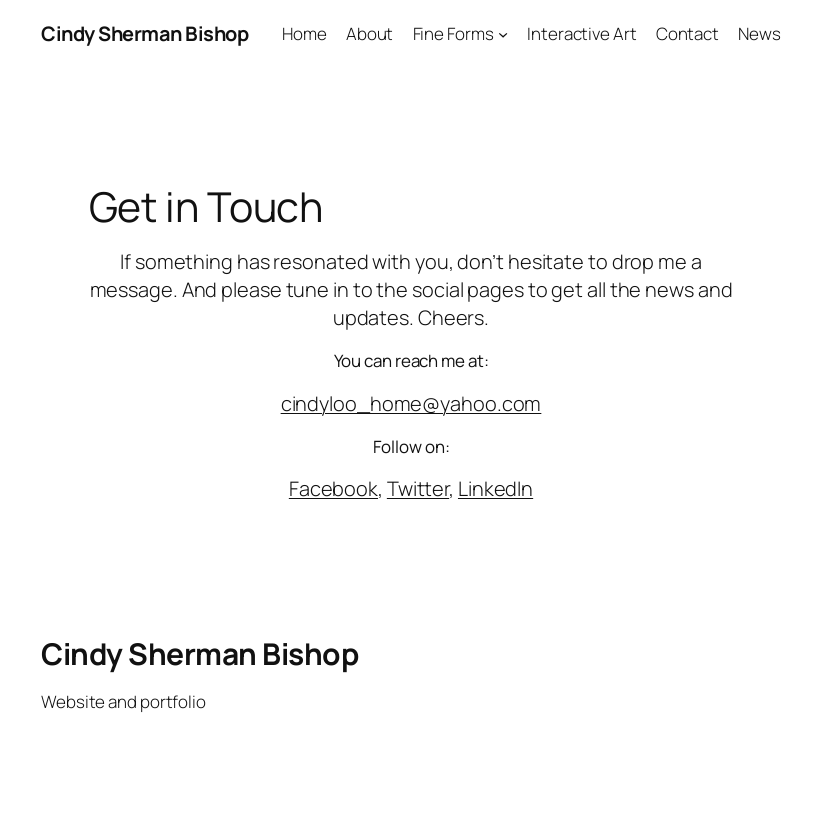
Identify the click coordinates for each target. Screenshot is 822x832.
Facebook (333, 488)
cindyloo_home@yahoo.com (411, 403)
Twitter (418, 488)
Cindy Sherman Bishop (144, 33)
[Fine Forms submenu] (503, 34)
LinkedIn (495, 488)
